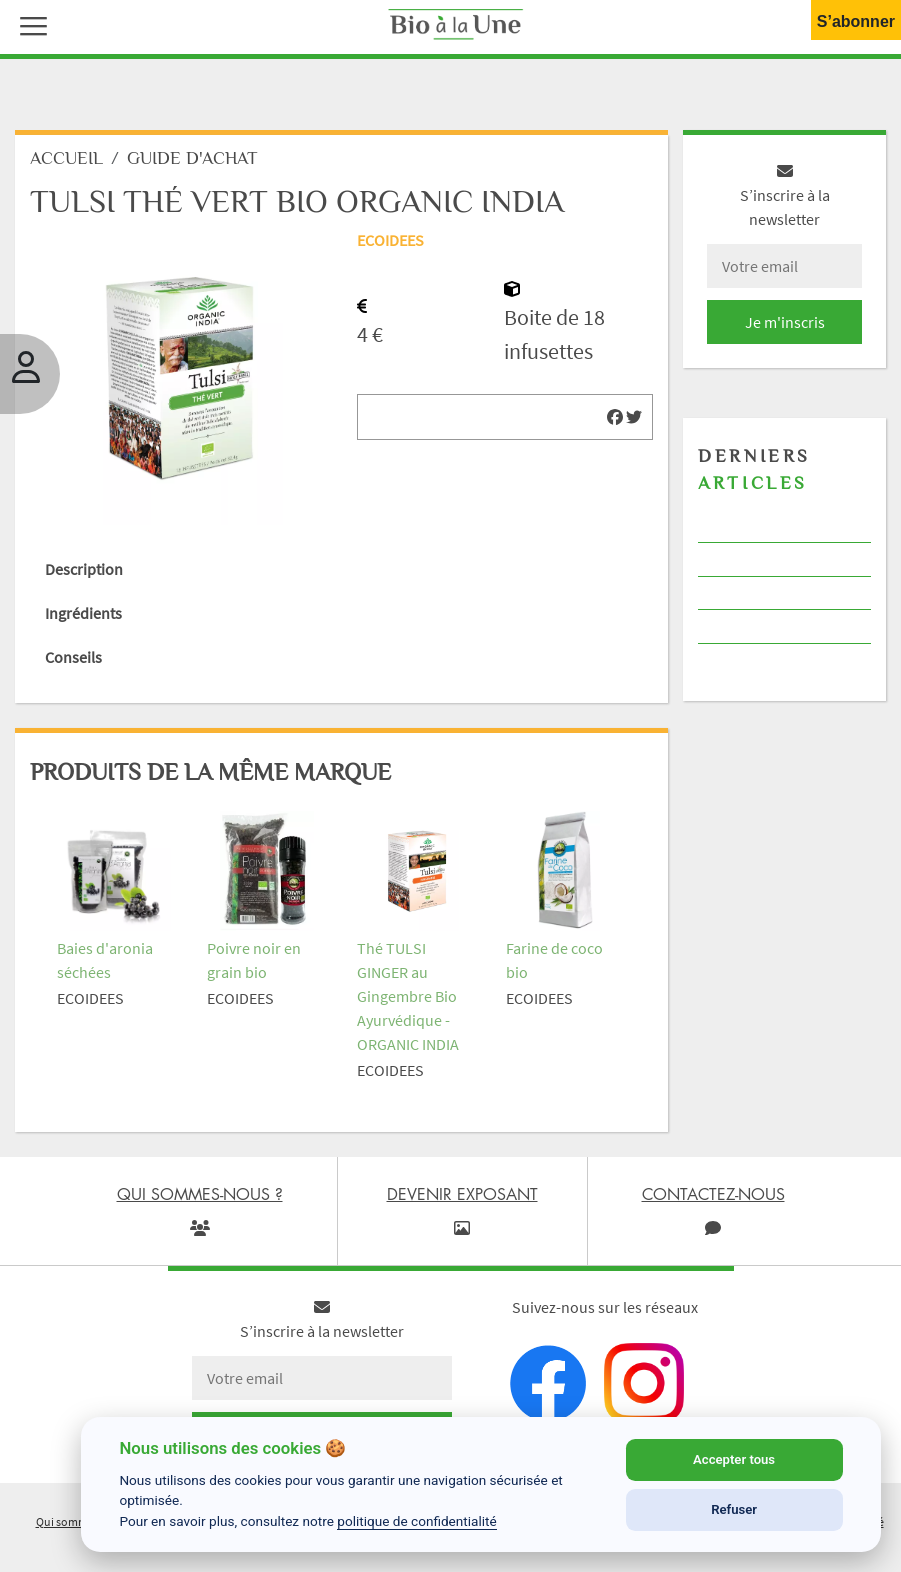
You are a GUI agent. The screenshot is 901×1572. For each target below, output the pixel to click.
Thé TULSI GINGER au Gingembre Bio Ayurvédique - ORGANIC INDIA (408, 996)
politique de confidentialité (417, 1521)
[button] (29, 24)
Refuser (734, 1509)
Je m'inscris (785, 322)
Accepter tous (734, 1459)
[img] (615, 417)
